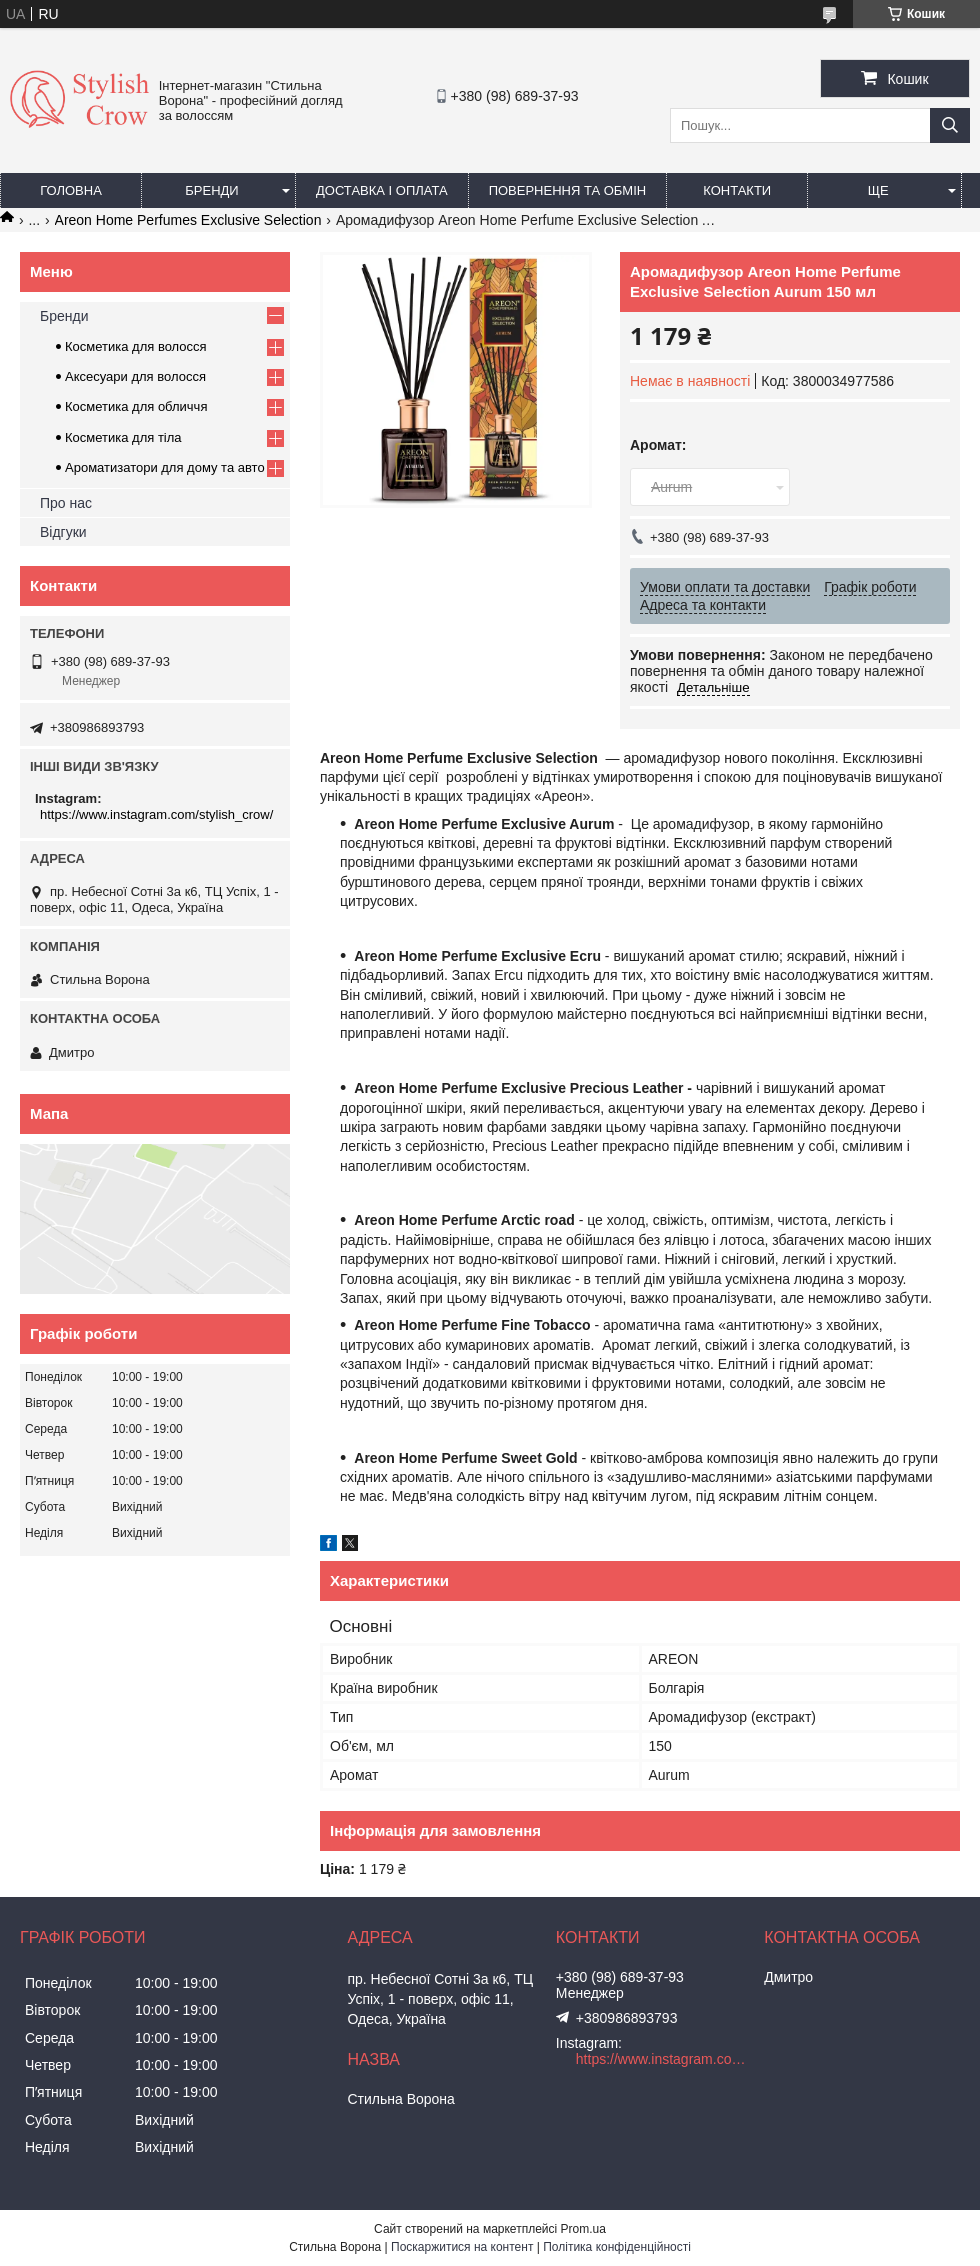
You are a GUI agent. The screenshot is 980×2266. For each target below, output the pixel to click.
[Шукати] (950, 125)
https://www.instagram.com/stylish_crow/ (156, 814)
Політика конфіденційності (617, 2247)
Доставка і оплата (382, 190)
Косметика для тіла (123, 437)
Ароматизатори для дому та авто (165, 467)
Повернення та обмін (568, 190)
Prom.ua (583, 2229)
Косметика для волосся (136, 346)
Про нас (66, 503)
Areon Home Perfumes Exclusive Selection (188, 220)
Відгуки (63, 532)
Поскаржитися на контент (462, 2247)
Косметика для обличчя (136, 406)
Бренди (211, 190)
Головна (71, 190)
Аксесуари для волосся (135, 376)
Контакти (737, 190)
